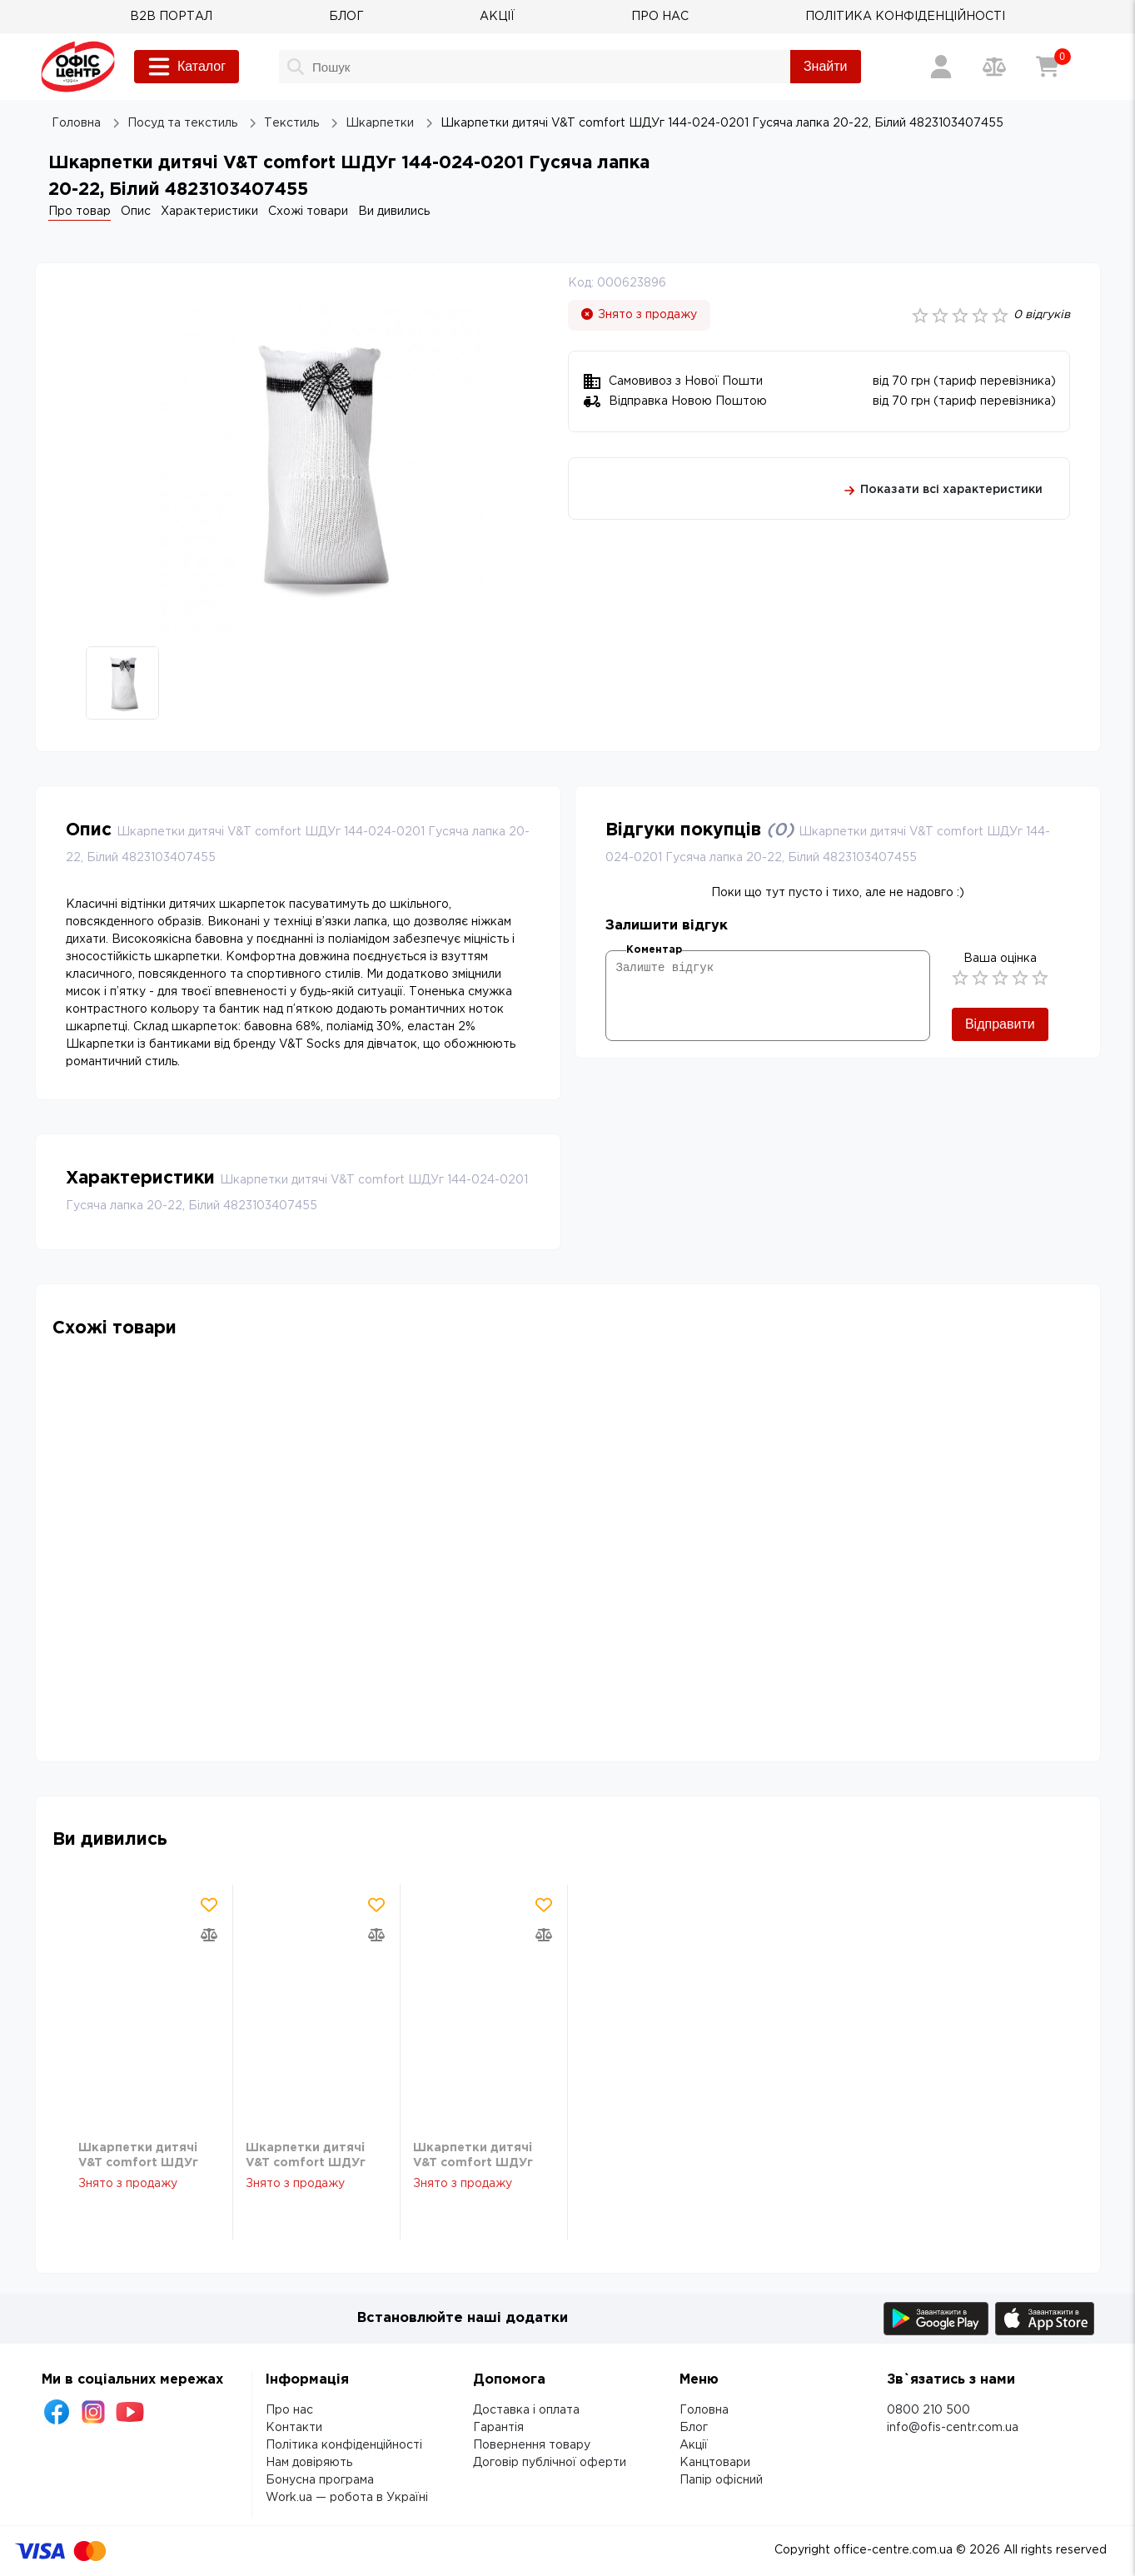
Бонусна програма (320, 2480)
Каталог (186, 66)
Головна (704, 2410)
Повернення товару (531, 2445)
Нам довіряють (309, 2463)
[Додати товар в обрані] (209, 1904)
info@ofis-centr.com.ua (952, 2428)
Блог (694, 2428)
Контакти (294, 2428)
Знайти (826, 66)
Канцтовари (715, 2463)
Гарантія (498, 2428)
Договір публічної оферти (549, 2463)
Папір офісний (721, 2480)
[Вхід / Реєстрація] (941, 66)
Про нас (289, 2410)
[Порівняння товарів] (994, 66)
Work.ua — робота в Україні (347, 2498)
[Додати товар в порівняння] (209, 1934)
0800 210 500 (928, 2410)
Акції (694, 2445)
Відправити (1000, 1024)
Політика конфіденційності (344, 2445)
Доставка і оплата (526, 2410)
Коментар (654, 949)
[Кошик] (1048, 66)
